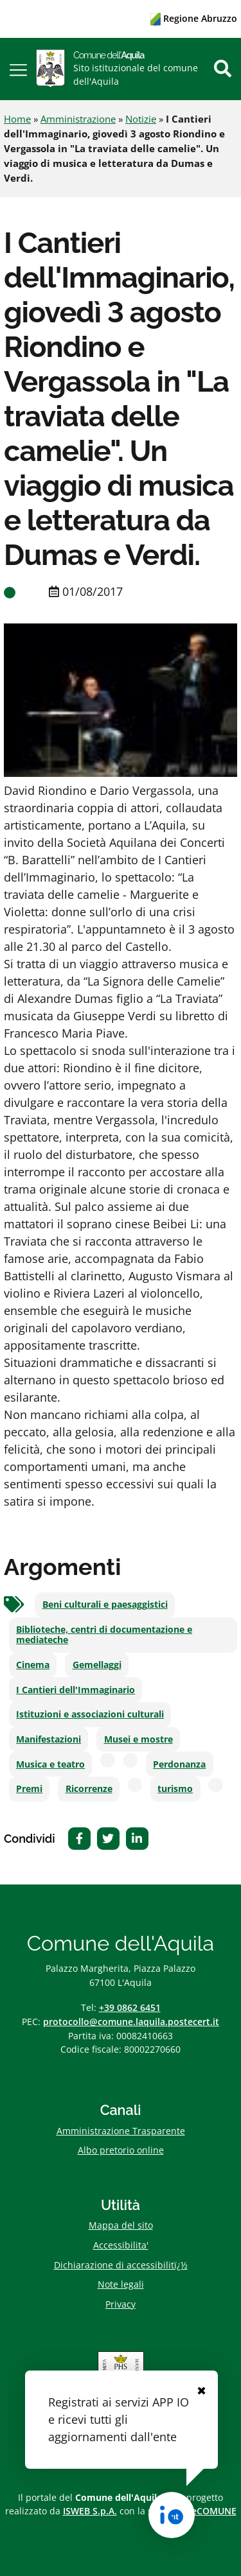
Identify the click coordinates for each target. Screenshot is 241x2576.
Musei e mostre (138, 1739)
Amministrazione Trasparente (121, 2131)
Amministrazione (78, 118)
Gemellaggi (97, 1665)
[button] (18, 69)
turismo (175, 1789)
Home (17, 118)
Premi (29, 1789)
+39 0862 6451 (130, 2007)
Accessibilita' (120, 2245)
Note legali (121, 2284)
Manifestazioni (48, 1739)
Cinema (32, 1665)
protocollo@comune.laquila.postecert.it (131, 2021)
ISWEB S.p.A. (90, 2511)
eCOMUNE (214, 2511)
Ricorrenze (89, 1789)
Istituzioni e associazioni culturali (90, 1714)
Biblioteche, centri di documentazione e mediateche (104, 1635)
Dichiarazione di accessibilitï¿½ (121, 2265)
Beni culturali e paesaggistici (105, 1604)
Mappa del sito (121, 2225)
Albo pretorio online (121, 2150)
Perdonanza (179, 1764)
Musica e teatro (50, 1764)
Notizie (140, 118)
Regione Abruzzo (193, 18)
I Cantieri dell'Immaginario (75, 1690)
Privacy (120, 2304)
